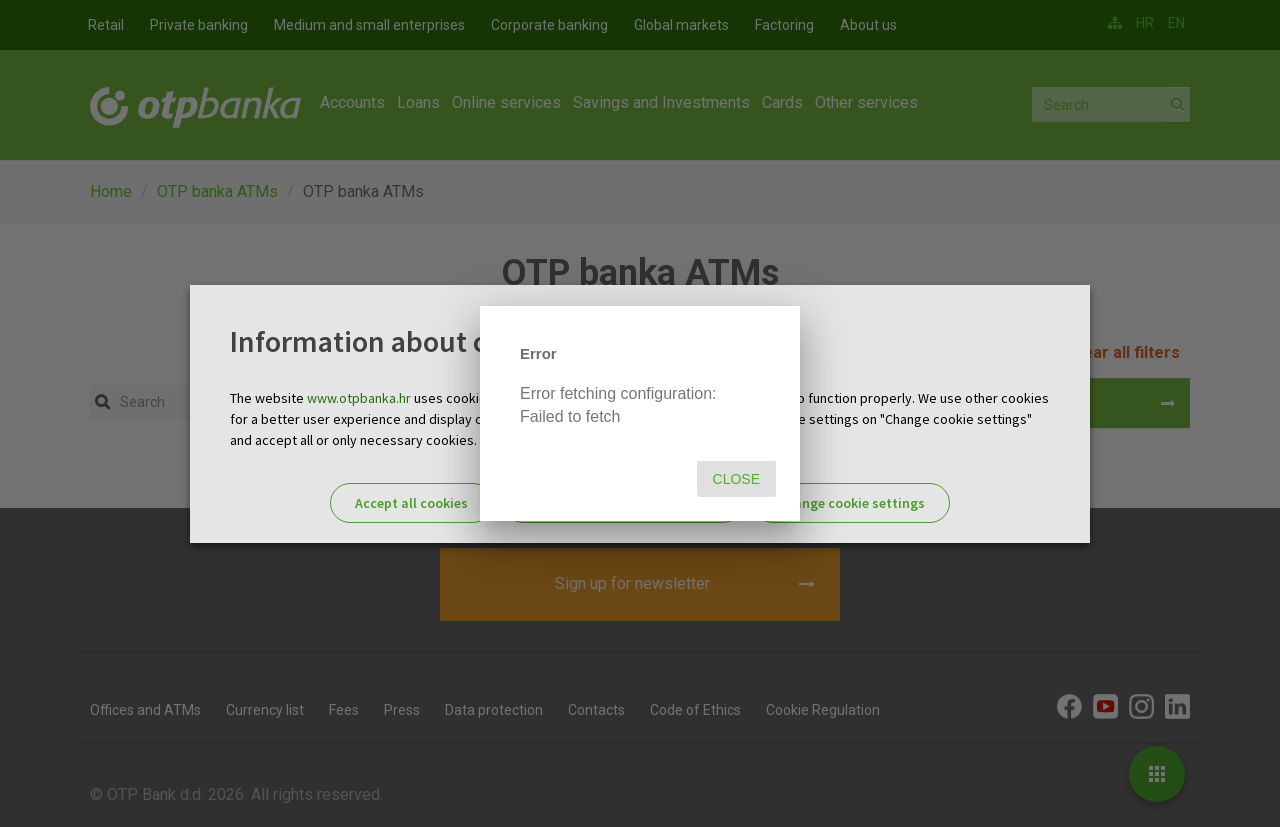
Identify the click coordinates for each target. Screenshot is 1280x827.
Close (736, 479)
